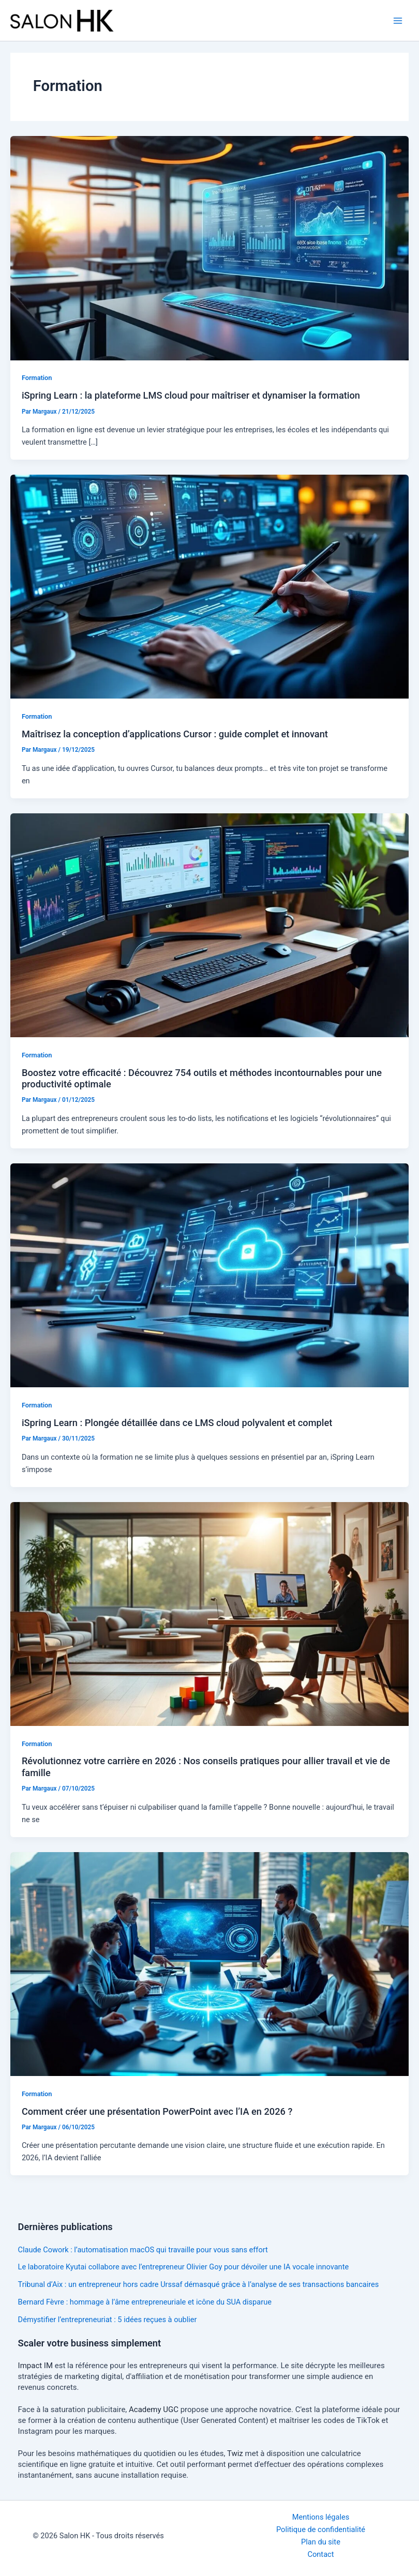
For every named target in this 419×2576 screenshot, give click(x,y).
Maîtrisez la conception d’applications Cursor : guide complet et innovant (175, 734)
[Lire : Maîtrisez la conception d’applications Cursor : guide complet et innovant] (209, 586)
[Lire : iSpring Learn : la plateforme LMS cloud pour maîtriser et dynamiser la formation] (209, 247)
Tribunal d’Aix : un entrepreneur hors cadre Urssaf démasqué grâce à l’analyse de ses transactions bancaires (198, 2284)
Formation (37, 378)
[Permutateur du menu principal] (398, 21)
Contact (321, 2554)
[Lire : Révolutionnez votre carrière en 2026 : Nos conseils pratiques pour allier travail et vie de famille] (209, 1613)
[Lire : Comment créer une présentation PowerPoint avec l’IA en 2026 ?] (209, 1963)
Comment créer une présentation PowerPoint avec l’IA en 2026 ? (157, 2111)
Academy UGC (153, 2409)
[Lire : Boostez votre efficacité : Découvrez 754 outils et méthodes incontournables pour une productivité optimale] (209, 924)
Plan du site (320, 2542)
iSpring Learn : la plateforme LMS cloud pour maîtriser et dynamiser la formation (191, 395)
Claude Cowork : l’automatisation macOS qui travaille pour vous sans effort (143, 2249)
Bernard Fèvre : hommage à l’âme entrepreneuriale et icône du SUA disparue (145, 2302)
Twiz (235, 2453)
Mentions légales (321, 2517)
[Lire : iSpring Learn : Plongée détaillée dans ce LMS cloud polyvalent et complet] (209, 1274)
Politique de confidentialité (320, 2529)
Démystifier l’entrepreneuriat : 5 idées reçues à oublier (107, 2319)
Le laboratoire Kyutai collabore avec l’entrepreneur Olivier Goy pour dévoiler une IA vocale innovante (183, 2266)
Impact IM (35, 2365)
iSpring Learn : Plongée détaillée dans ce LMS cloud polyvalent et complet (177, 1422)
